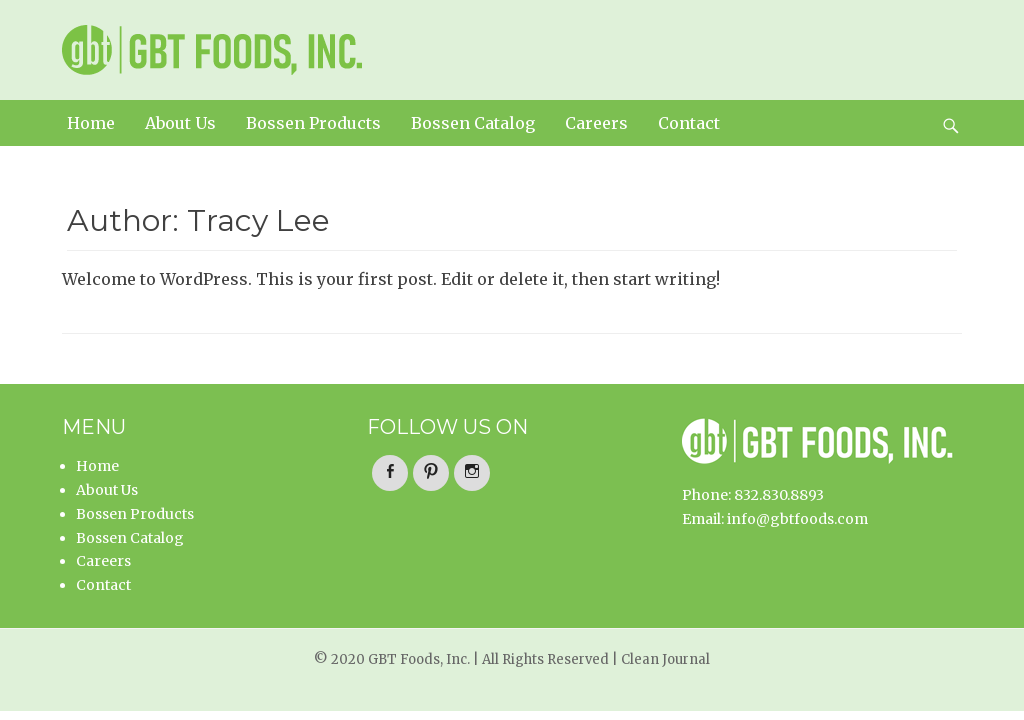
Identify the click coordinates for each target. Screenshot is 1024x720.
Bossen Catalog (473, 123)
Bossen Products (313, 123)
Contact (689, 123)
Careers (596, 123)
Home (91, 123)
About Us (180, 123)
